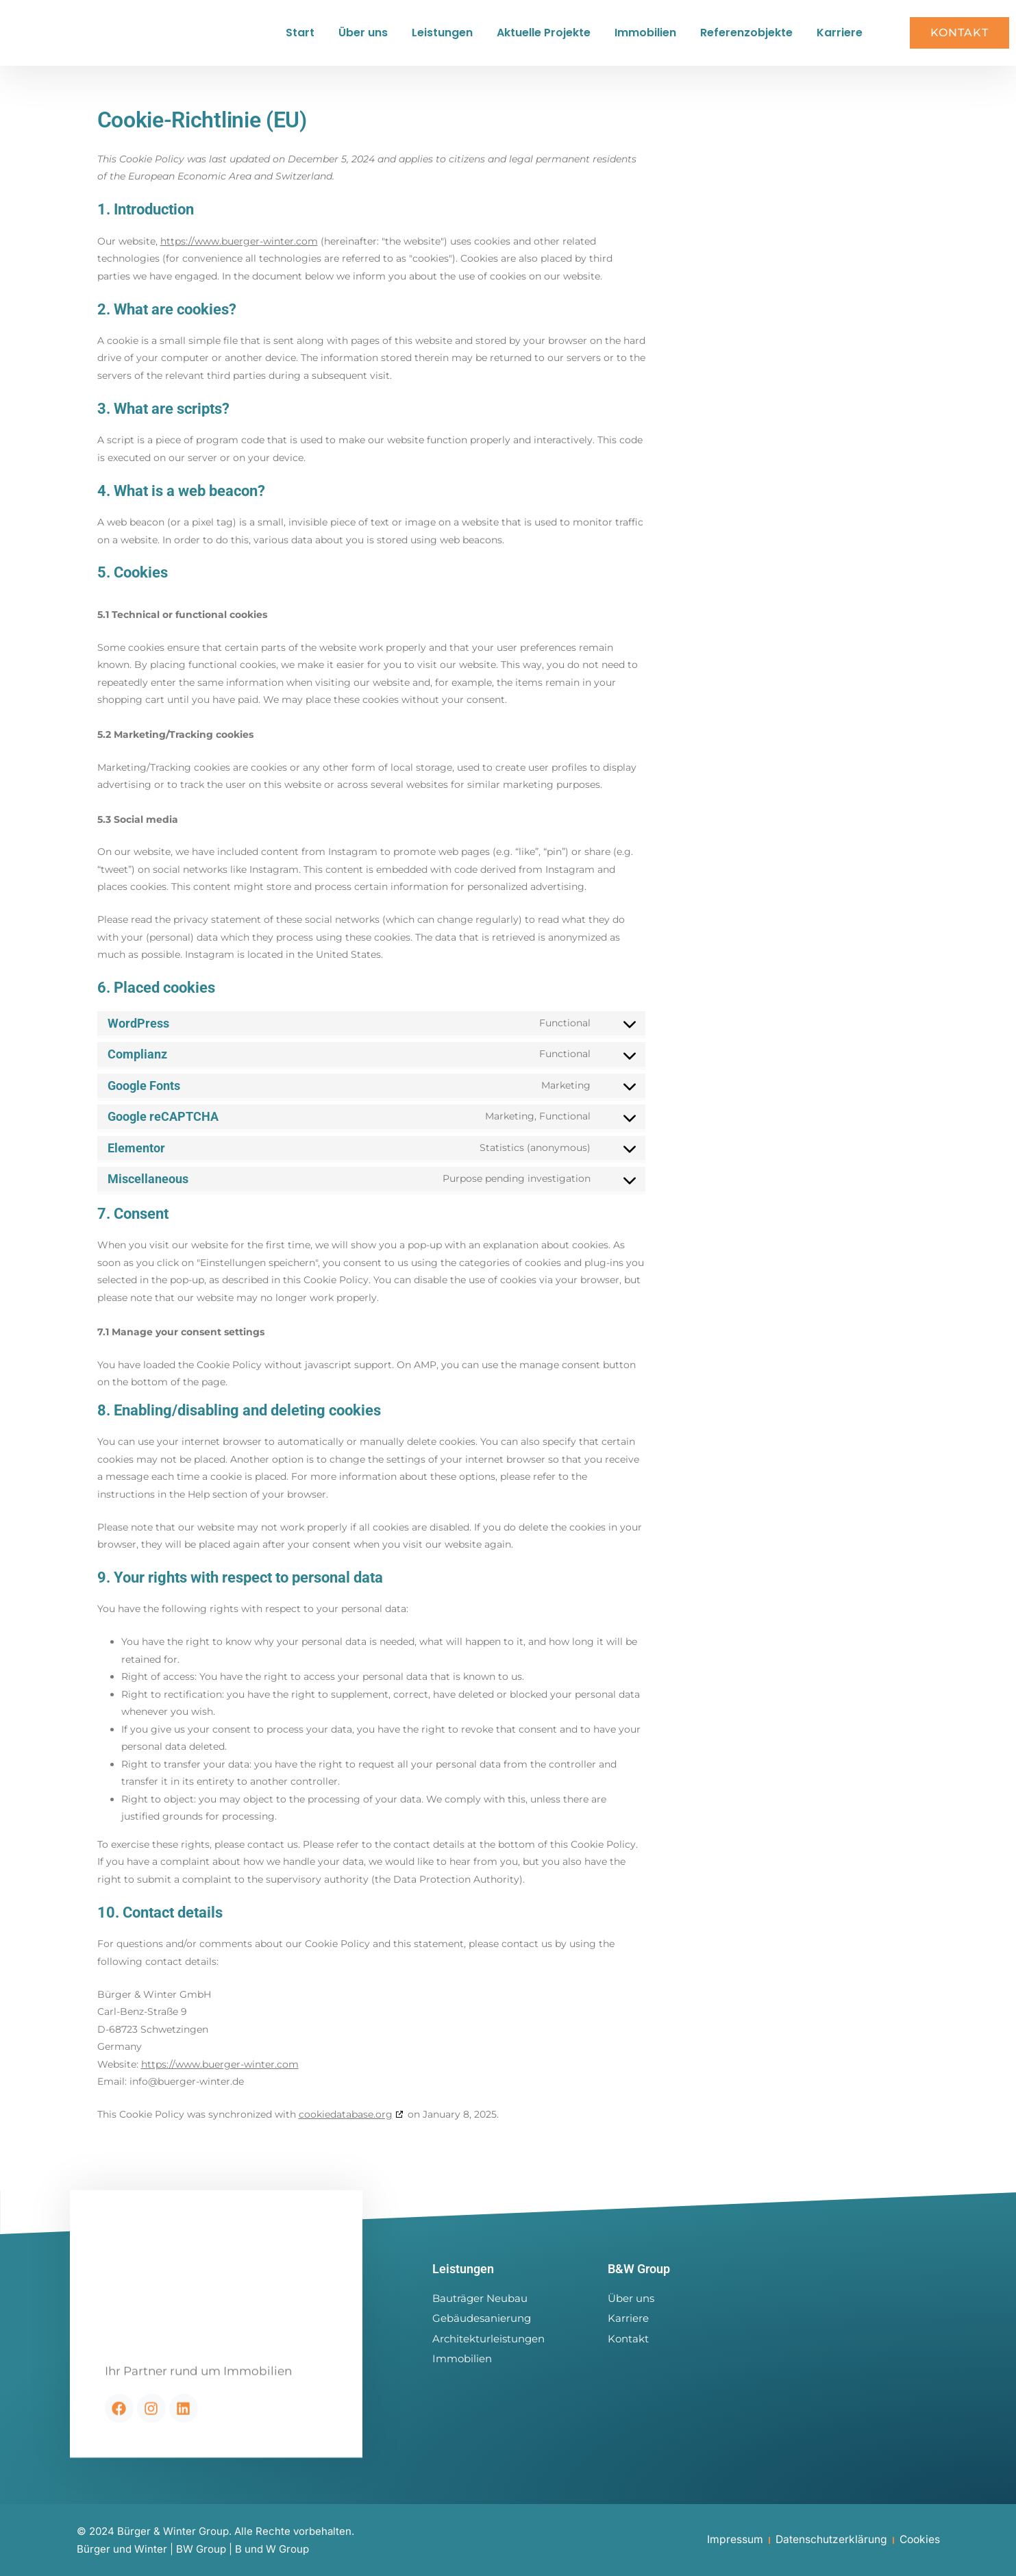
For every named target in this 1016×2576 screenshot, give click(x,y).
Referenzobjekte (746, 38)
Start (300, 38)
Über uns (363, 38)
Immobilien (645, 38)
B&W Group (643, 2269)
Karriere (840, 38)
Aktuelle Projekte (544, 38)
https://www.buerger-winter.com (239, 252)
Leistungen (442, 38)
